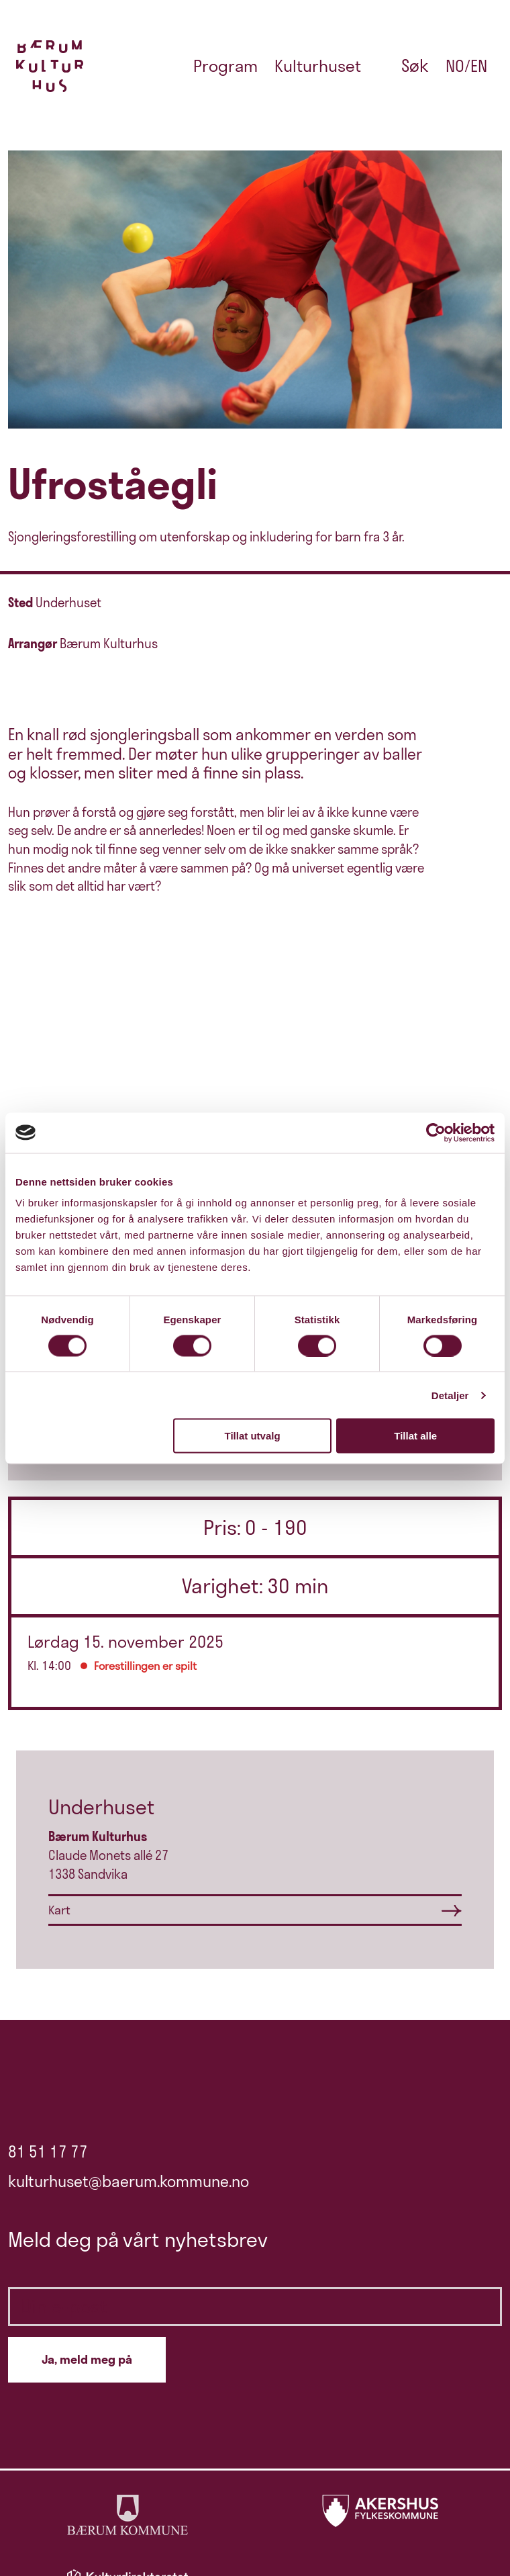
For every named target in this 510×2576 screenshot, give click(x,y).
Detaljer (450, 1395)
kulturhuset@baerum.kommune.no (128, 2181)
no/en (466, 66)
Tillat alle (415, 1435)
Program (225, 66)
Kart (59, 1910)
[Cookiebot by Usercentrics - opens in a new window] (436, 1132)
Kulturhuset (317, 66)
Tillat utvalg (252, 1435)
